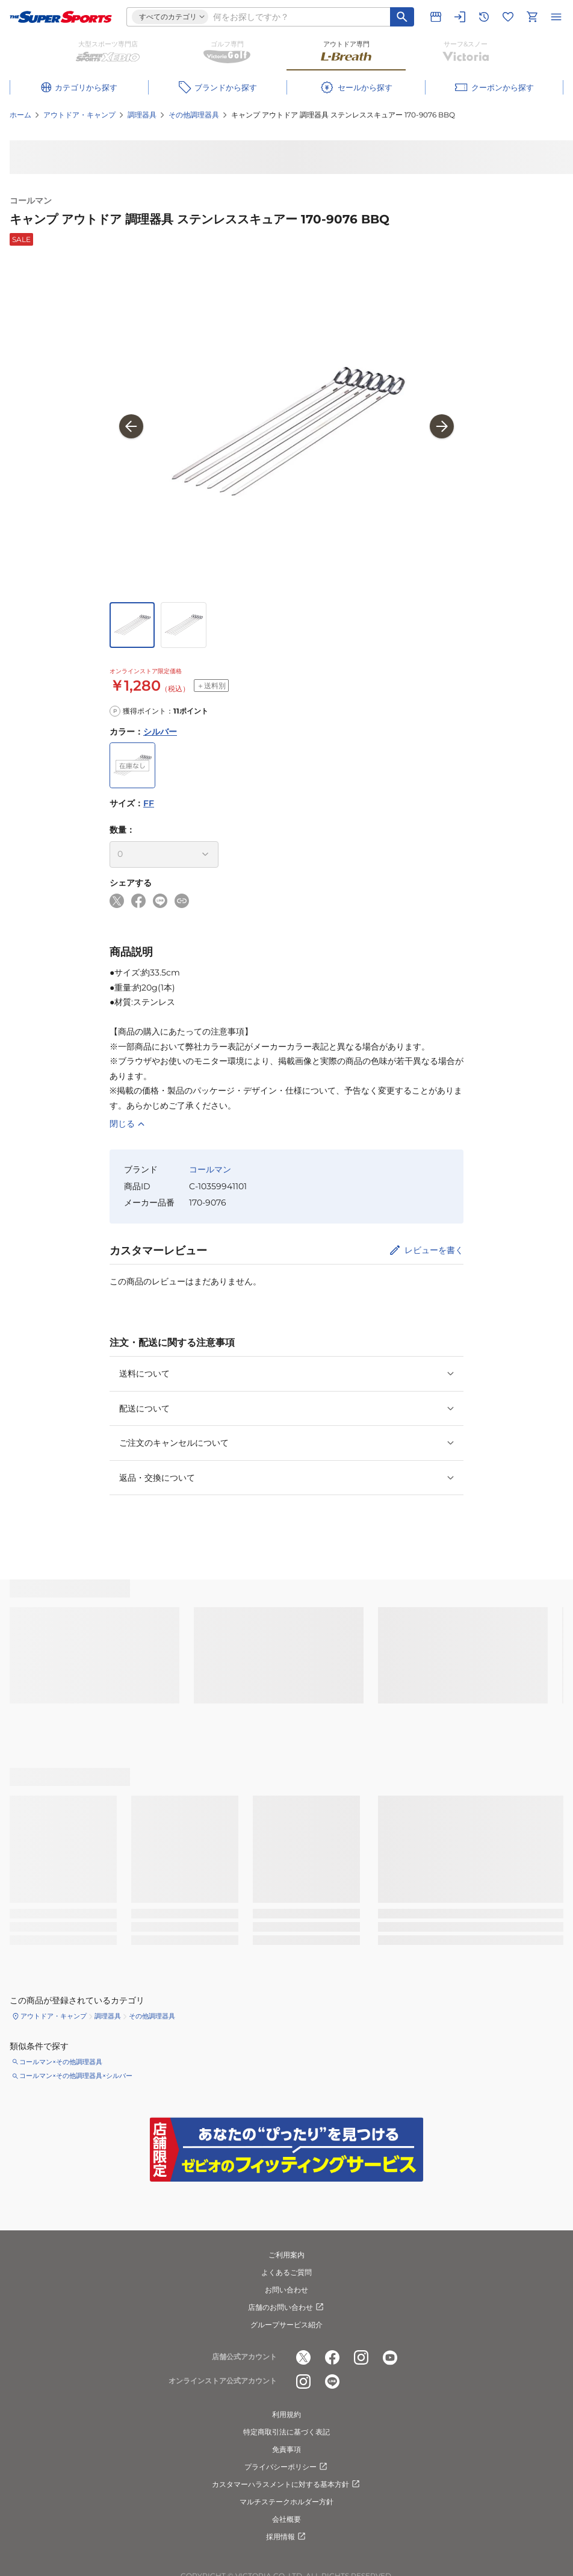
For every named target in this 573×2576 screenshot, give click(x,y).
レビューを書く (433, 1250)
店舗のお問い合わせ (286, 2307)
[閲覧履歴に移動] (484, 16)
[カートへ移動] (532, 17)
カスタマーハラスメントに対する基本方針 (286, 2484)
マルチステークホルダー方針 (286, 2501)
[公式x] (303, 2357)
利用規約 (286, 2414)
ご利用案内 (286, 2254)
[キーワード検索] (402, 16)
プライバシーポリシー (286, 2467)
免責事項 (286, 2449)
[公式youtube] (390, 2357)
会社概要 (286, 2519)
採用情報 (286, 2537)
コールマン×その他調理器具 (60, 2062)
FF (148, 803)
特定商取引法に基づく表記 (286, 2431)
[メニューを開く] (556, 16)
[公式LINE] (332, 2381)
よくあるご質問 (286, 2272)
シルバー (160, 731)
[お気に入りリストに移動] (508, 17)
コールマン (31, 200)
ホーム (20, 114)
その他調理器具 (194, 114)
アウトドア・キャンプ (79, 114)
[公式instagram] (361, 2357)
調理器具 (142, 114)
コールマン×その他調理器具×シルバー (75, 2075)
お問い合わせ (286, 2289)
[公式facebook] (332, 2357)
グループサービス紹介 (286, 2324)
